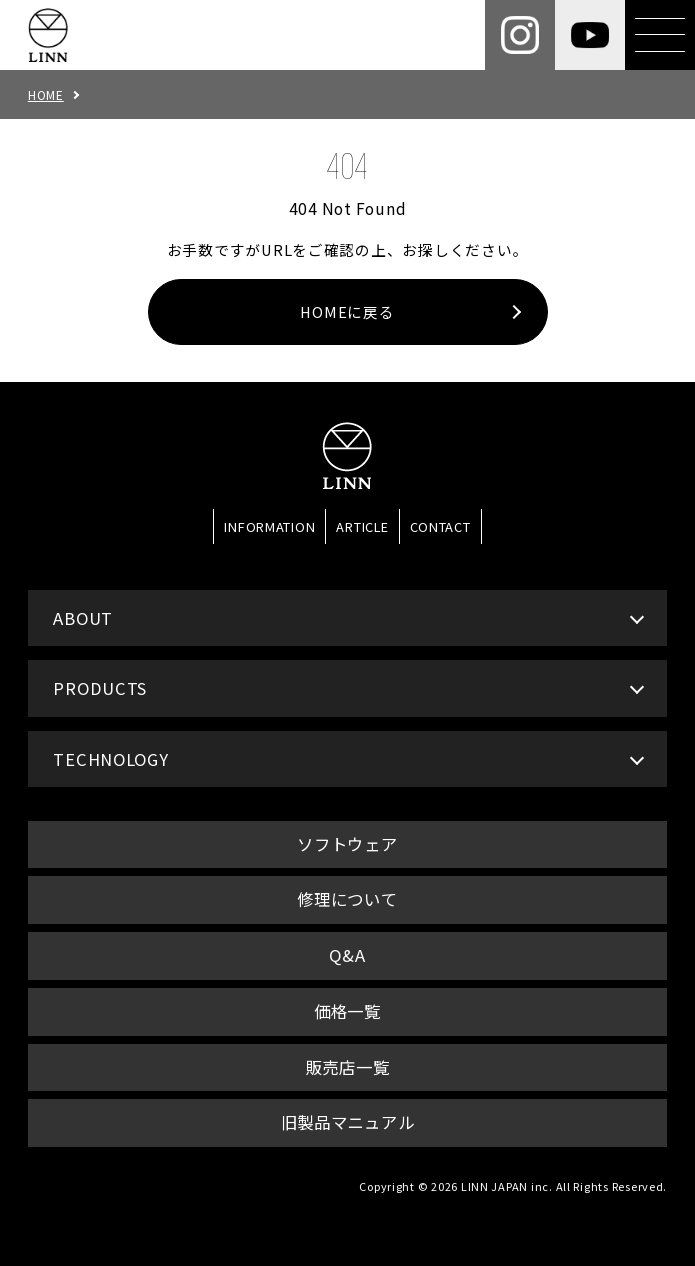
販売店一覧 (348, 1067)
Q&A (347, 955)
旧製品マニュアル (348, 1122)
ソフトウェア (347, 844)
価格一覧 (347, 1011)
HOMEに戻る (347, 311)
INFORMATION (269, 526)
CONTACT (440, 526)
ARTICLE (362, 526)
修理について (347, 899)
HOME (46, 94)
